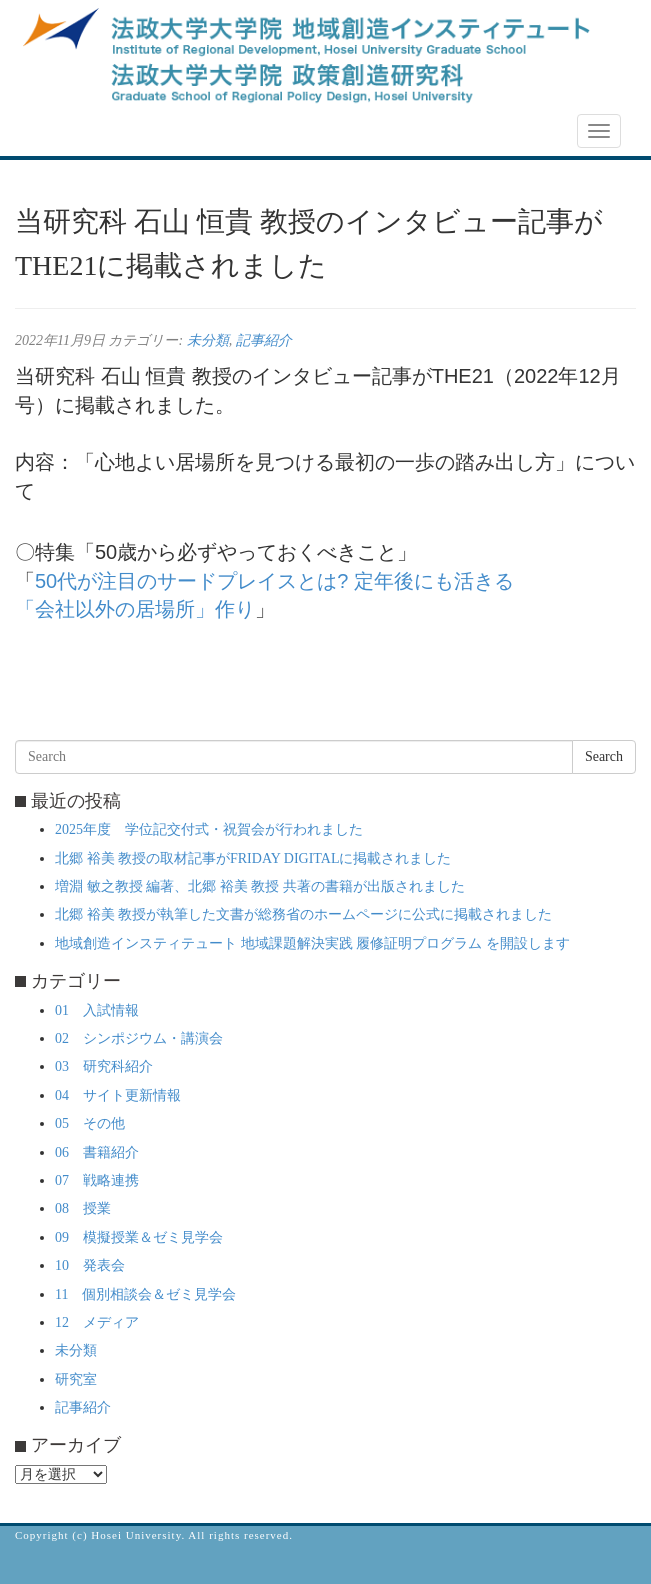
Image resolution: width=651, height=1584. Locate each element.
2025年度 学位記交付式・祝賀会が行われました (209, 829)
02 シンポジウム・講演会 (139, 1038)
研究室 (76, 1379)
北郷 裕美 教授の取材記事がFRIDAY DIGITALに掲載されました (253, 858)
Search (604, 756)
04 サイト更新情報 (118, 1095)
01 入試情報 (97, 1010)
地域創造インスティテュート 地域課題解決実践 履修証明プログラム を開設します (312, 943)
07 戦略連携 (97, 1180)
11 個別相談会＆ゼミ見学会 (145, 1294)
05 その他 (90, 1123)
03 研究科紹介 (104, 1066)
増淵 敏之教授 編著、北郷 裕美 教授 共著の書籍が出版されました (260, 886)
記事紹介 (264, 340)
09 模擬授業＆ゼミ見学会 (139, 1237)
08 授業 (83, 1208)
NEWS (47, 132)
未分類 (208, 340)
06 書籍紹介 (97, 1152)
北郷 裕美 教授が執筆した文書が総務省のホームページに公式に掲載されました (303, 914)
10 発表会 (90, 1265)
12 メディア (97, 1322)
